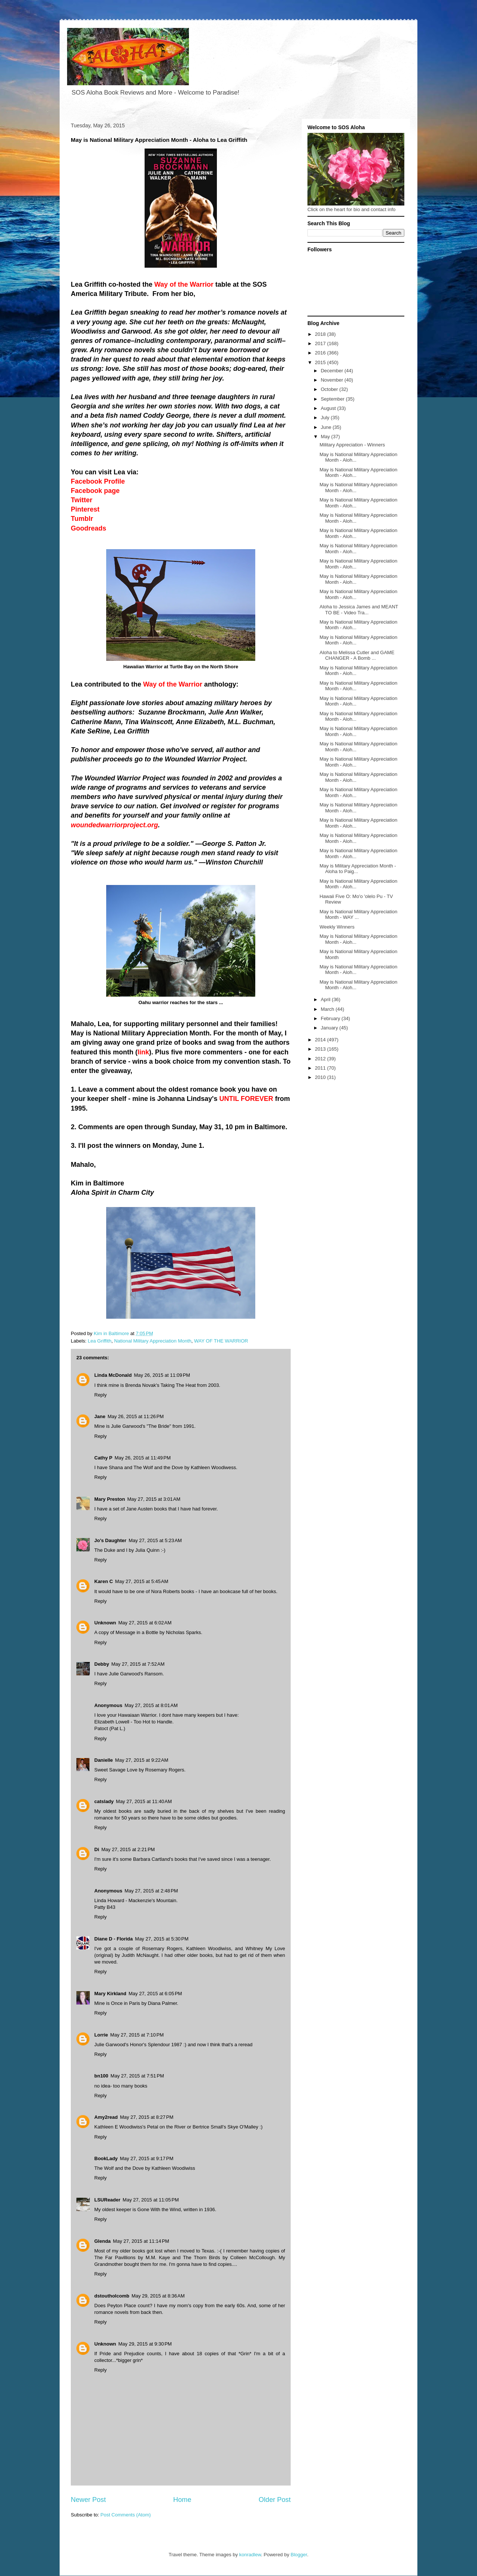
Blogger (299, 2554)
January (330, 1028)
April (326, 999)
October (330, 389)
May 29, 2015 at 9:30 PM (145, 2344)
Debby (101, 1664)
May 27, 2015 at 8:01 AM (151, 1705)
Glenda (102, 2241)
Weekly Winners (336, 927)
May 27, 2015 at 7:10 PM (137, 2035)
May (326, 436)
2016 (321, 353)
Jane (99, 1416)
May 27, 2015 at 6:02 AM (145, 1622)
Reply (100, 1395)
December (333, 370)
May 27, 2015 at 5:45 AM (141, 1581)
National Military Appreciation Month (152, 1341)
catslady (104, 1801)
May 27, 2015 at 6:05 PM (155, 1993)
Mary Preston (109, 1499)
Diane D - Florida (113, 1939)
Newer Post (88, 2499)
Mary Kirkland (110, 1993)
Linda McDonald (113, 1375)
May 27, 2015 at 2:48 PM (151, 1891)
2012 (321, 1058)
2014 (321, 1039)
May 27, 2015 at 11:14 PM (141, 2241)
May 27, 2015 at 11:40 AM (144, 1801)
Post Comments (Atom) (126, 2515)
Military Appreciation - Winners (352, 445)
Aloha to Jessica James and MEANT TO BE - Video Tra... (358, 609)
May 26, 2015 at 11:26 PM (136, 1416)
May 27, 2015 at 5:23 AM (155, 1540)
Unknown (105, 1622)
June (327, 427)
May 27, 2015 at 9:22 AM (141, 1760)
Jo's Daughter (110, 1540)
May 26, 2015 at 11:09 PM (162, 1375)
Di (96, 1849)
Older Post (275, 2499)
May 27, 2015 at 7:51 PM (137, 2076)
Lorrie (101, 2035)
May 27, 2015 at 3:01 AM (153, 1499)
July (326, 417)
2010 (321, 1077)
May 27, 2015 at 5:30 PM (161, 1939)
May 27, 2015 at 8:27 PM (146, 2117)
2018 (321, 334)
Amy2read (106, 2117)
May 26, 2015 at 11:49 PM (142, 1458)
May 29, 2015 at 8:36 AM (158, 2296)
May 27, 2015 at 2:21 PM (128, 1849)
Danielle (103, 1760)
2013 (321, 1049)
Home (182, 2499)
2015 (321, 362)
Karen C (103, 1581)
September (333, 399)
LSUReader (107, 2200)
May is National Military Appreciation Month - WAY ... (358, 914)
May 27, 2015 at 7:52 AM (138, 1664)
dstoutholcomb (111, 2296)
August (329, 408)
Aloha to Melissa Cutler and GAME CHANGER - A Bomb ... (356, 655)
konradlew (250, 2554)
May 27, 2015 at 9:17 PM (146, 2158)
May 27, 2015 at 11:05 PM (151, 2200)
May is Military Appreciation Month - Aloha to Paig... (357, 869)
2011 (321, 1068)
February (331, 1018)
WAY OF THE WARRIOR (221, 1341)
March (328, 1009)
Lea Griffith (99, 1341)
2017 (321, 343)
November (333, 380)
